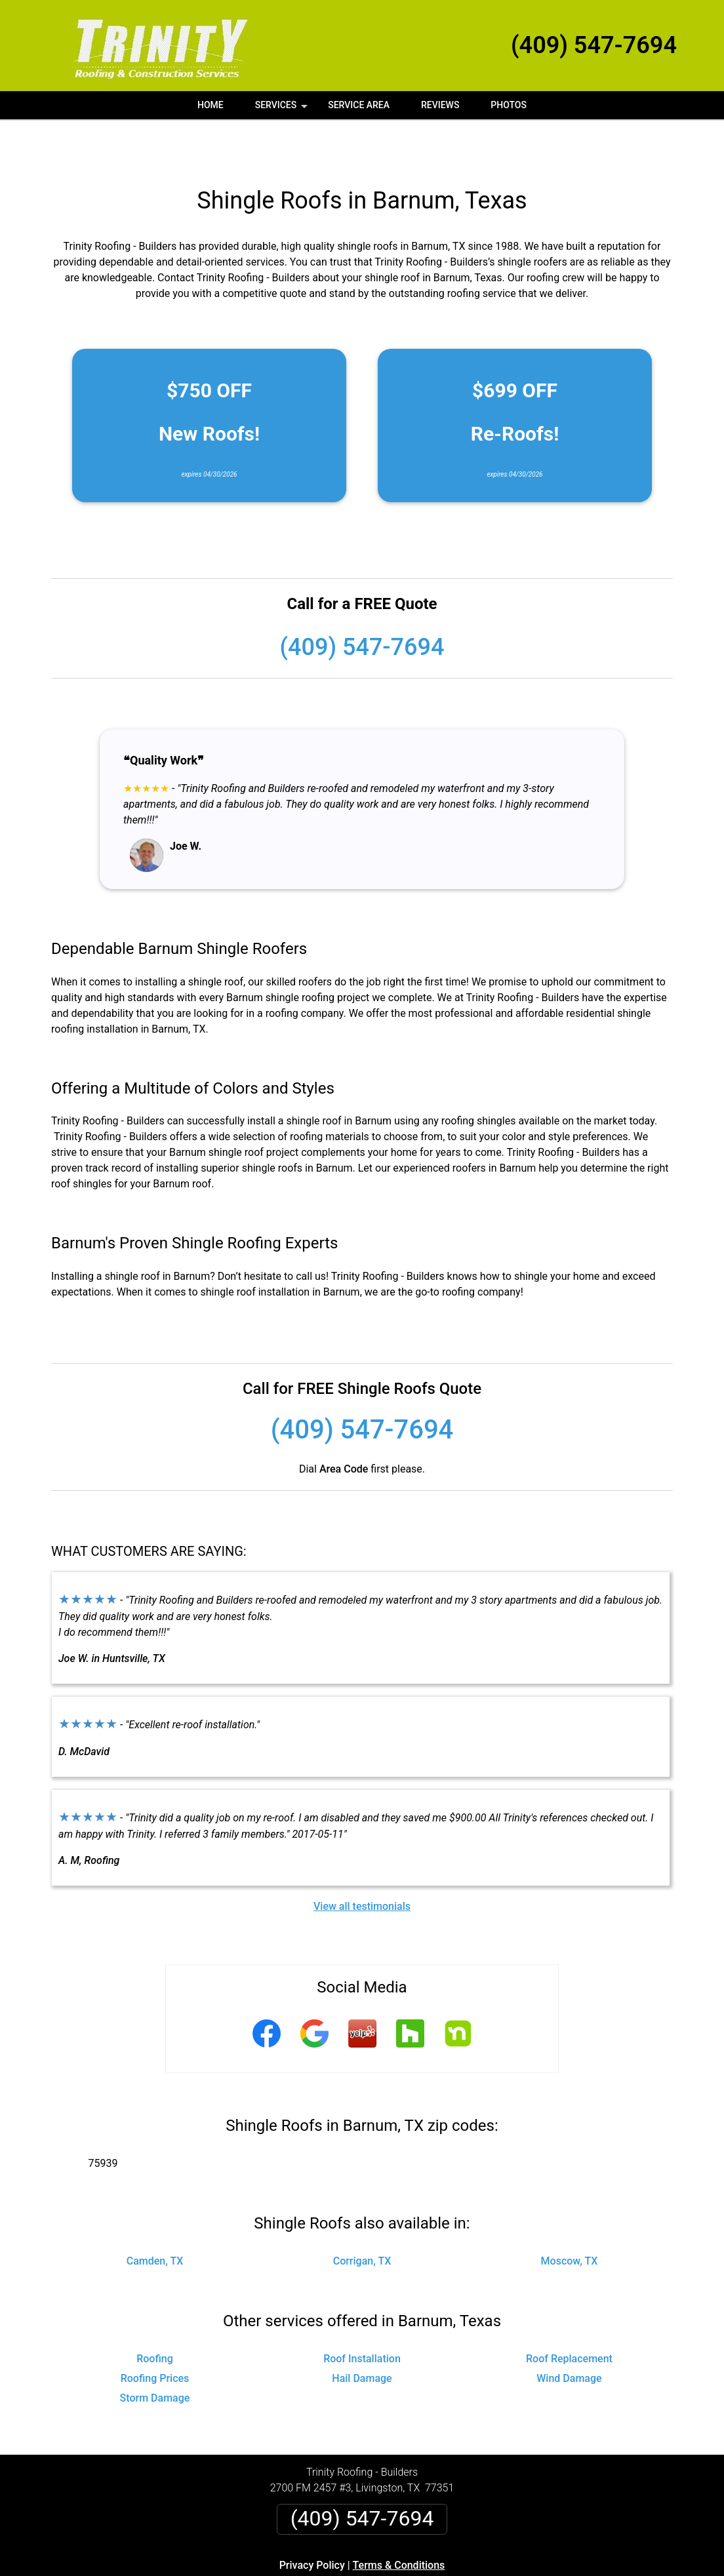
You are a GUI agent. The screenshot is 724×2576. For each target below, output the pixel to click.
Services (282, 109)
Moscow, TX (569, 2217)
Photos (509, 105)
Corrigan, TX (362, 2217)
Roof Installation (362, 2314)
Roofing (154, 2314)
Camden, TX (155, 2217)
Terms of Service (457, 2571)
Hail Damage (362, 2334)
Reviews (440, 105)
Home (210, 105)
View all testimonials (362, 1862)
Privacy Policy (312, 2521)
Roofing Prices (155, 2334)
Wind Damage (568, 2334)
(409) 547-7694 (594, 45)
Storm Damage (155, 2354)
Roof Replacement (569, 2314)
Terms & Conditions (399, 2521)
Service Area (359, 105)
